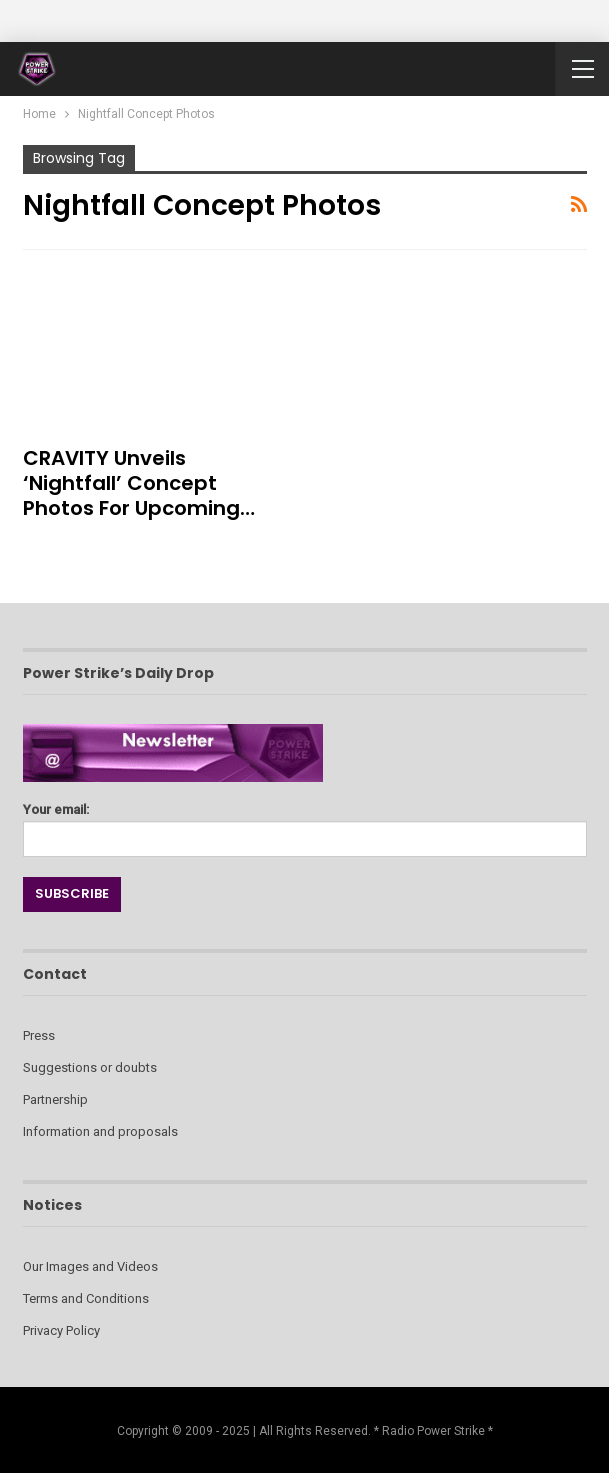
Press (39, 1035)
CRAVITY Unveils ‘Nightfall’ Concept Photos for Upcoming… (139, 483)
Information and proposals (100, 1131)
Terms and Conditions (86, 1298)
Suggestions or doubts (90, 1067)
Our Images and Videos (90, 1266)
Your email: (305, 824)
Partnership (55, 1099)
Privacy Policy (61, 1330)
